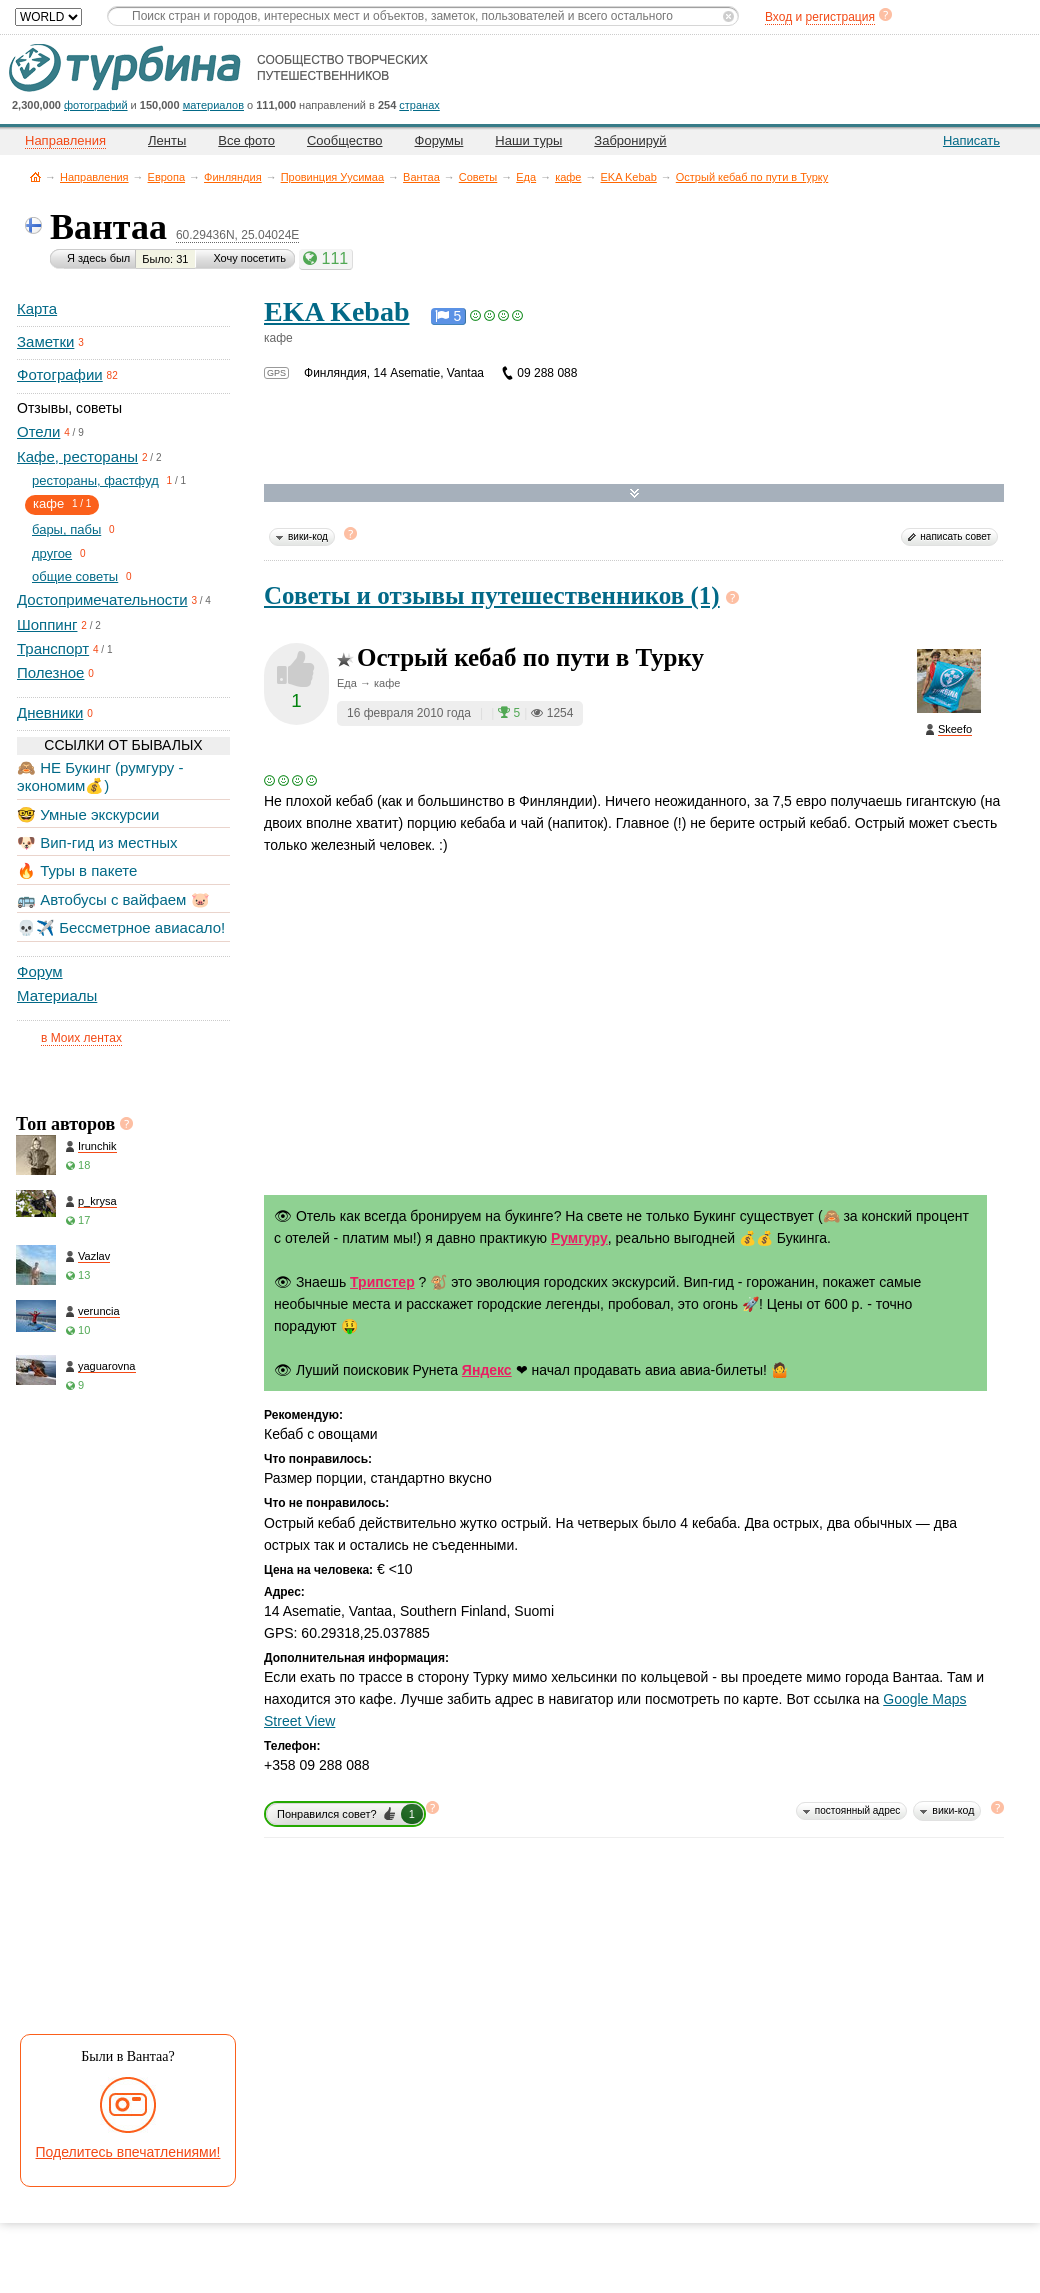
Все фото (246, 140)
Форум (40, 971)
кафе (568, 177)
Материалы (57, 995)
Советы (478, 177)
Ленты (167, 140)
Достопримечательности (102, 599)
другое (52, 553)
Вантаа (421, 177)
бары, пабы (66, 529)
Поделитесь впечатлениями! (128, 2152)
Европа (167, 177)
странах (419, 105)
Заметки (45, 341)
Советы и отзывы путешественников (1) (492, 595)
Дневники (50, 712)
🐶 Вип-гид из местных (97, 842)
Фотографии (60, 374)
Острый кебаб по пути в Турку (752, 177)
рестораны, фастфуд (95, 480)
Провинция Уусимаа (332, 177)
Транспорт (53, 648)
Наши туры (528, 140)
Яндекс (487, 1370)
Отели (38, 431)
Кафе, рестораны (77, 456)
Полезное (50, 672)
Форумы (439, 140)
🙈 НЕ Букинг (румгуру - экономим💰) (100, 776)
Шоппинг (47, 624)
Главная (35, 176)
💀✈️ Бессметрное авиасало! (121, 927)
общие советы (75, 576)
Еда (526, 177)
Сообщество (345, 140)
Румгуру (579, 1238)
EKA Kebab (628, 177)
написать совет (955, 536)
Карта (37, 308)
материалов (213, 105)
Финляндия (233, 177)
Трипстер (382, 1282)
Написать (971, 140)
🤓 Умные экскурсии (88, 814)
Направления (94, 177)
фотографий (96, 105)
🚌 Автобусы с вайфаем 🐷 (113, 899)
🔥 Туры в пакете (77, 870)
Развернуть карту (634, 493)
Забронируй (630, 140)
